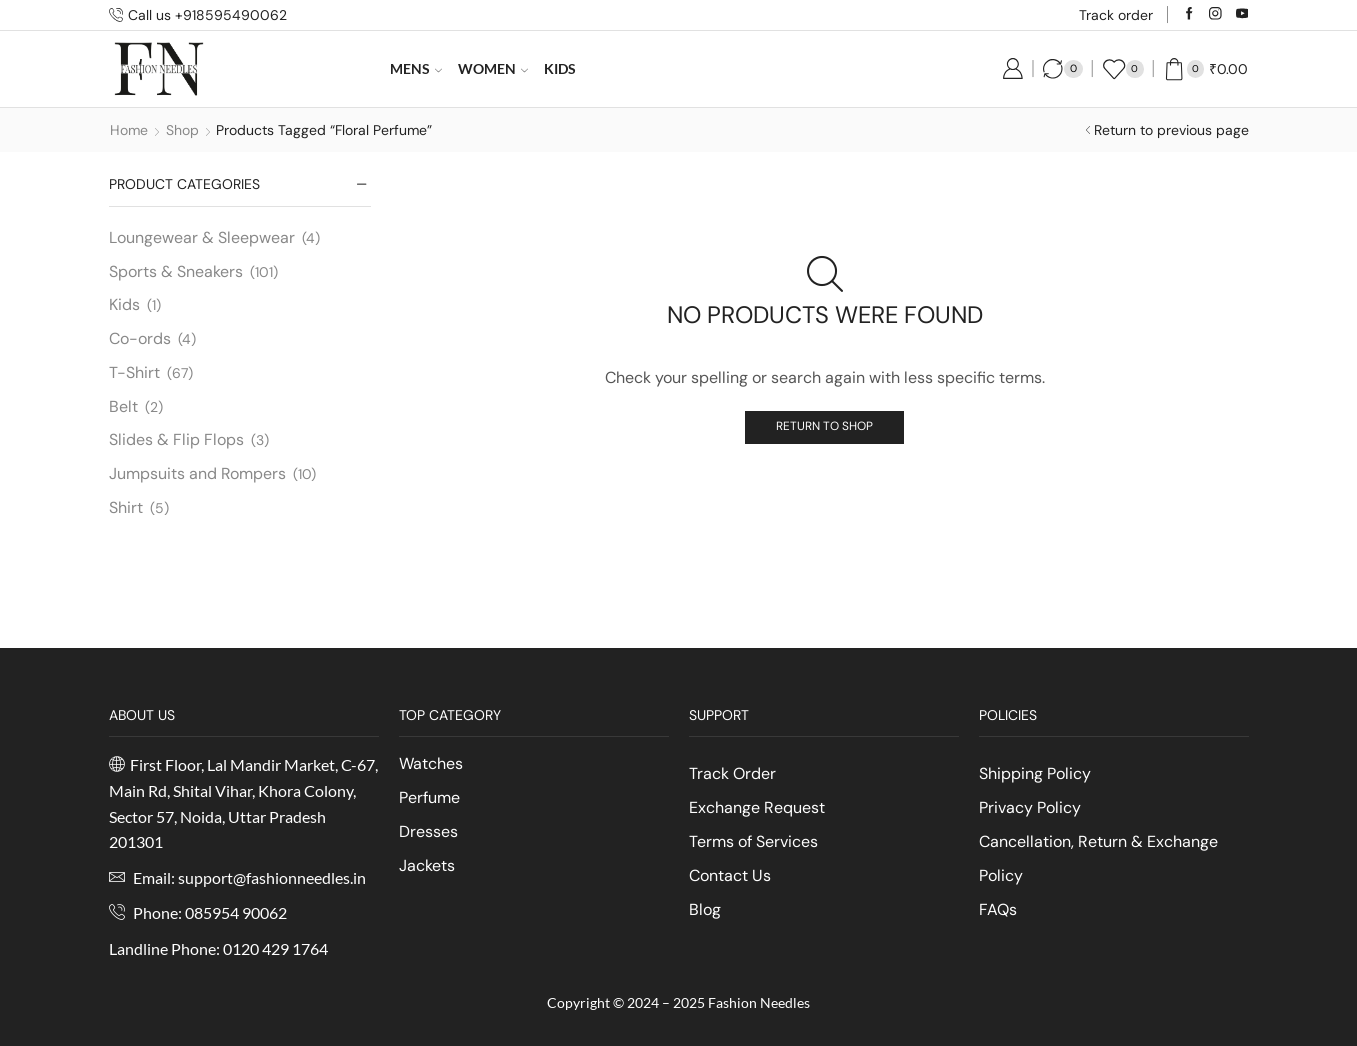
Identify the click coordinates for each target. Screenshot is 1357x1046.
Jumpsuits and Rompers (197, 473)
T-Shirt (134, 372)
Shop (182, 130)
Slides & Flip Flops (176, 439)
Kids (560, 68)
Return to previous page (1171, 130)
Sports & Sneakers (176, 271)
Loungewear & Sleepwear (202, 237)
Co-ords (140, 338)
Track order (1116, 15)
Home (129, 130)
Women (493, 68)
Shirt (126, 507)
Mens (416, 68)
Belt (123, 406)
